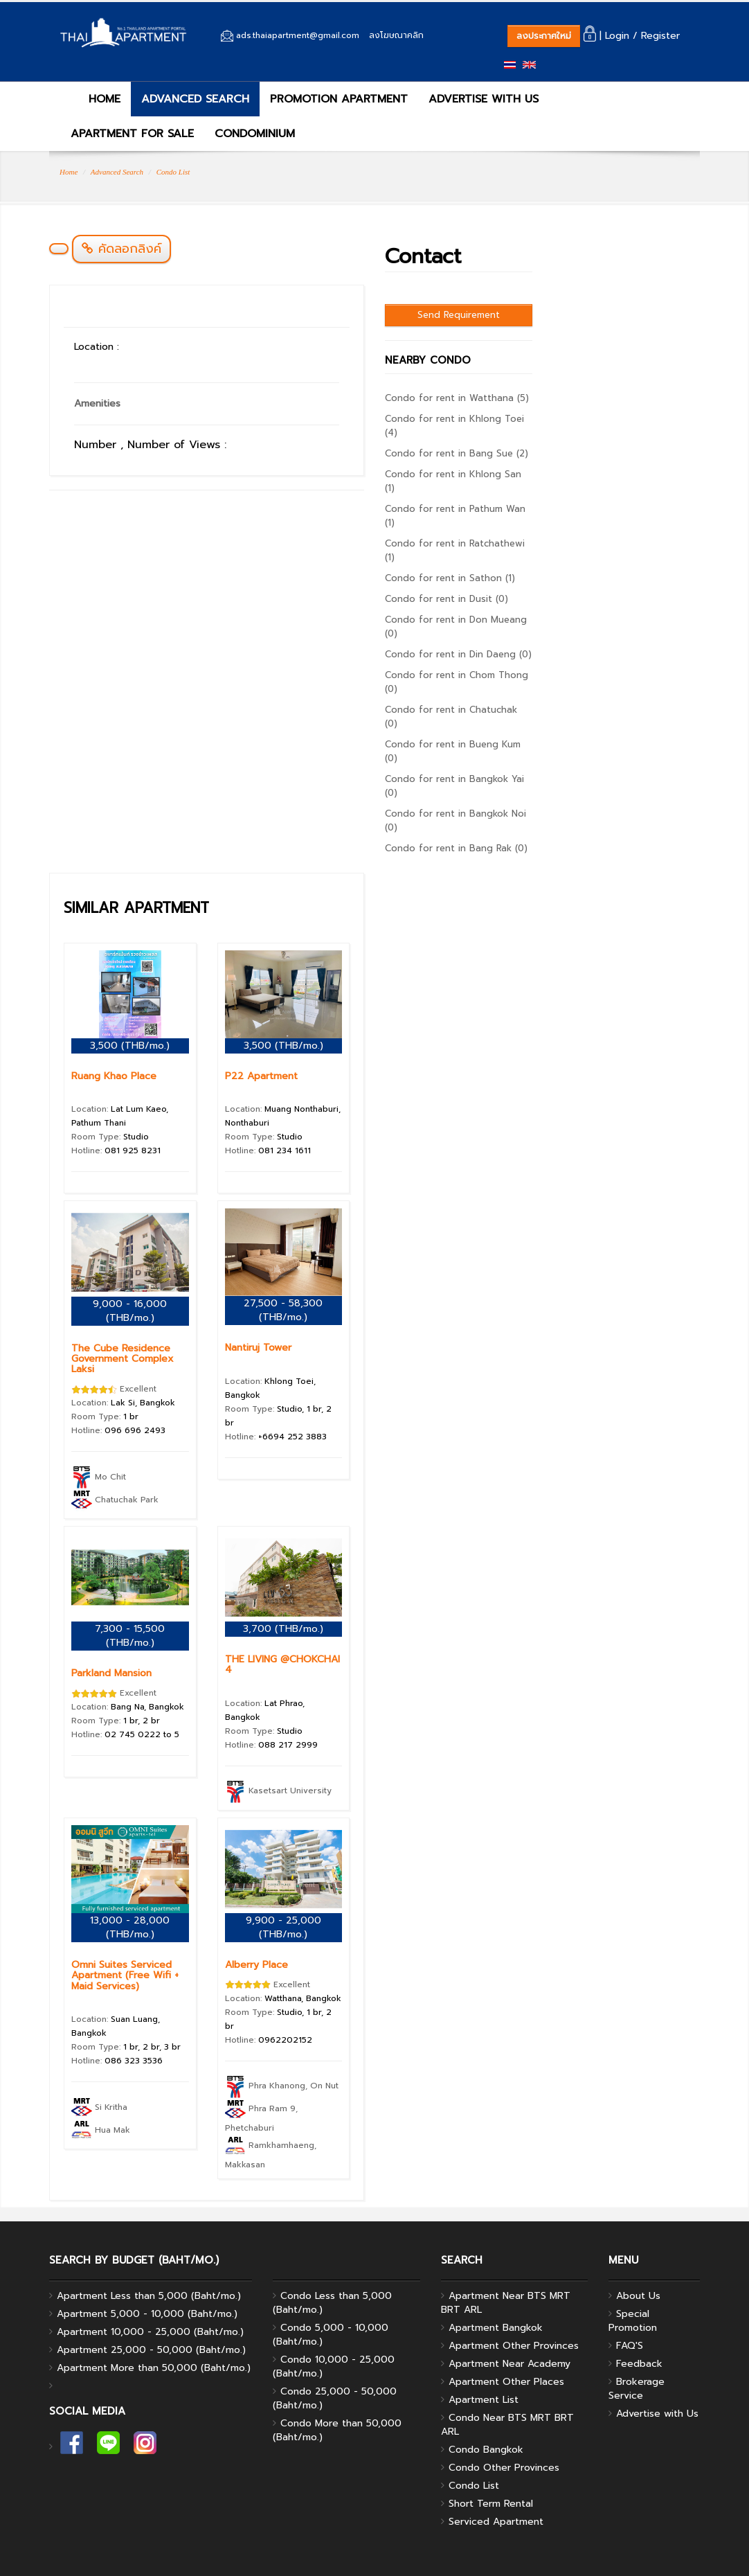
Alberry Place (256, 1964)
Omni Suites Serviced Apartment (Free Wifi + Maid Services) (125, 1975)
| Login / (611, 35)
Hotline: (116, 1150)
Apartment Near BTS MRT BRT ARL (505, 2303)
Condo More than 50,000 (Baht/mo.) (337, 2430)
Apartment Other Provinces (514, 2345)
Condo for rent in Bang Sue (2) (456, 453)
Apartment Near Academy (509, 2363)
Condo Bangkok (486, 2449)
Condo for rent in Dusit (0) (446, 598)
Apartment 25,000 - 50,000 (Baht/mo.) (151, 2350)
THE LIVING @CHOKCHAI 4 (282, 1664)
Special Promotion (632, 2321)
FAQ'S (629, 2345)
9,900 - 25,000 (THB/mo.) (283, 1927)
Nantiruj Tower (258, 1347)
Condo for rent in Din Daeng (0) (458, 654)
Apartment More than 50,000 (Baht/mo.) (154, 2368)
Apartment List (483, 2399)
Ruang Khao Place (113, 1076)
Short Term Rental (491, 2503)
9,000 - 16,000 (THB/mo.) (130, 1311)
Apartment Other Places (506, 2381)
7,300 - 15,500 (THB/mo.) (130, 1636)
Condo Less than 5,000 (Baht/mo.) (332, 2303)
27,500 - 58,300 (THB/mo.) (283, 1310)
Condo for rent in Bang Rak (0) (456, 848)
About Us (638, 2296)
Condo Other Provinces (504, 2467)
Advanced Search (117, 172)
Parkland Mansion (111, 1673)
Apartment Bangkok (496, 2327)
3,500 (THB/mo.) (130, 1045)
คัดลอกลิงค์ (121, 248)
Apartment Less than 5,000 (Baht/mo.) (149, 2296)
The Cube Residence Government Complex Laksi (122, 1359)
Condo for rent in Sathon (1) (450, 578)
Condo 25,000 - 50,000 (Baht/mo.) (335, 2398)
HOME (95, 99)
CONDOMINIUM (255, 133)
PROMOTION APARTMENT (339, 99)
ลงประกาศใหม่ (543, 35)
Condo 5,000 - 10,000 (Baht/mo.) (330, 2334)
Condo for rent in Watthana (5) (457, 398)
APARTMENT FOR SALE (132, 133)
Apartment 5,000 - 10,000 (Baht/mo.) (147, 2314)
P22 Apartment (261, 1076)
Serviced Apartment (496, 2521)
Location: (123, 1402)
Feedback (639, 2363)
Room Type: (110, 1136)
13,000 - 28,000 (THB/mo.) (130, 1927)
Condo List (173, 172)
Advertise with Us (657, 2413)
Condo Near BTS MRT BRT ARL (507, 2424)
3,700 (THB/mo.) (283, 1629)
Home (69, 172)
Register (660, 35)
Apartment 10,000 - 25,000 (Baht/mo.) (150, 2332)
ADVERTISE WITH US (483, 99)
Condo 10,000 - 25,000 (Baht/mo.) (334, 2366)
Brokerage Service (636, 2388)
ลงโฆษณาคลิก (396, 35)
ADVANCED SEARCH (195, 99)
